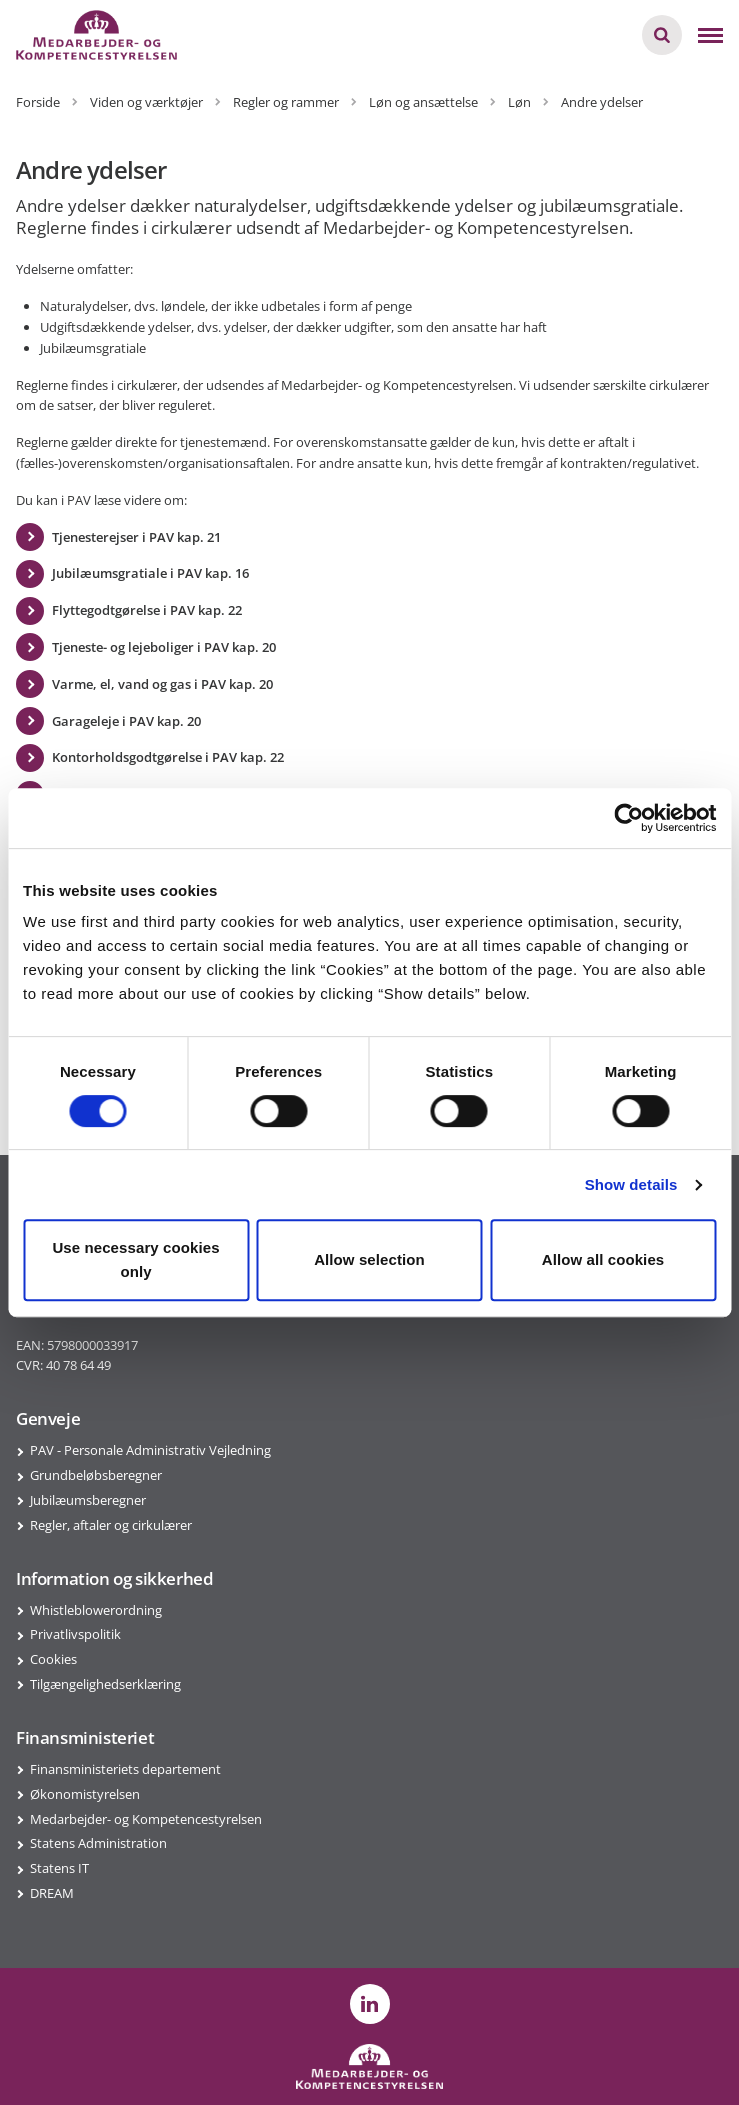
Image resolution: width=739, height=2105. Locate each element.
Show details (631, 1184)
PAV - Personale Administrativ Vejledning (150, 1450)
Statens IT (59, 1868)
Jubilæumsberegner (88, 1500)
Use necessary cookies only (135, 1259)
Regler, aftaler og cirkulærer (111, 1525)
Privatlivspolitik (75, 1634)
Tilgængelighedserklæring (105, 1684)
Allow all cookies (603, 1259)
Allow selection (369, 1259)
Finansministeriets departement (125, 1769)
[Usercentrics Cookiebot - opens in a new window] (628, 818)
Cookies (53, 1659)
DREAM (52, 1893)
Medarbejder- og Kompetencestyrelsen (146, 1819)
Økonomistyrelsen (85, 1794)
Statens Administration (98, 1843)
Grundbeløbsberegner (96, 1475)
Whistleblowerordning (96, 1610)
